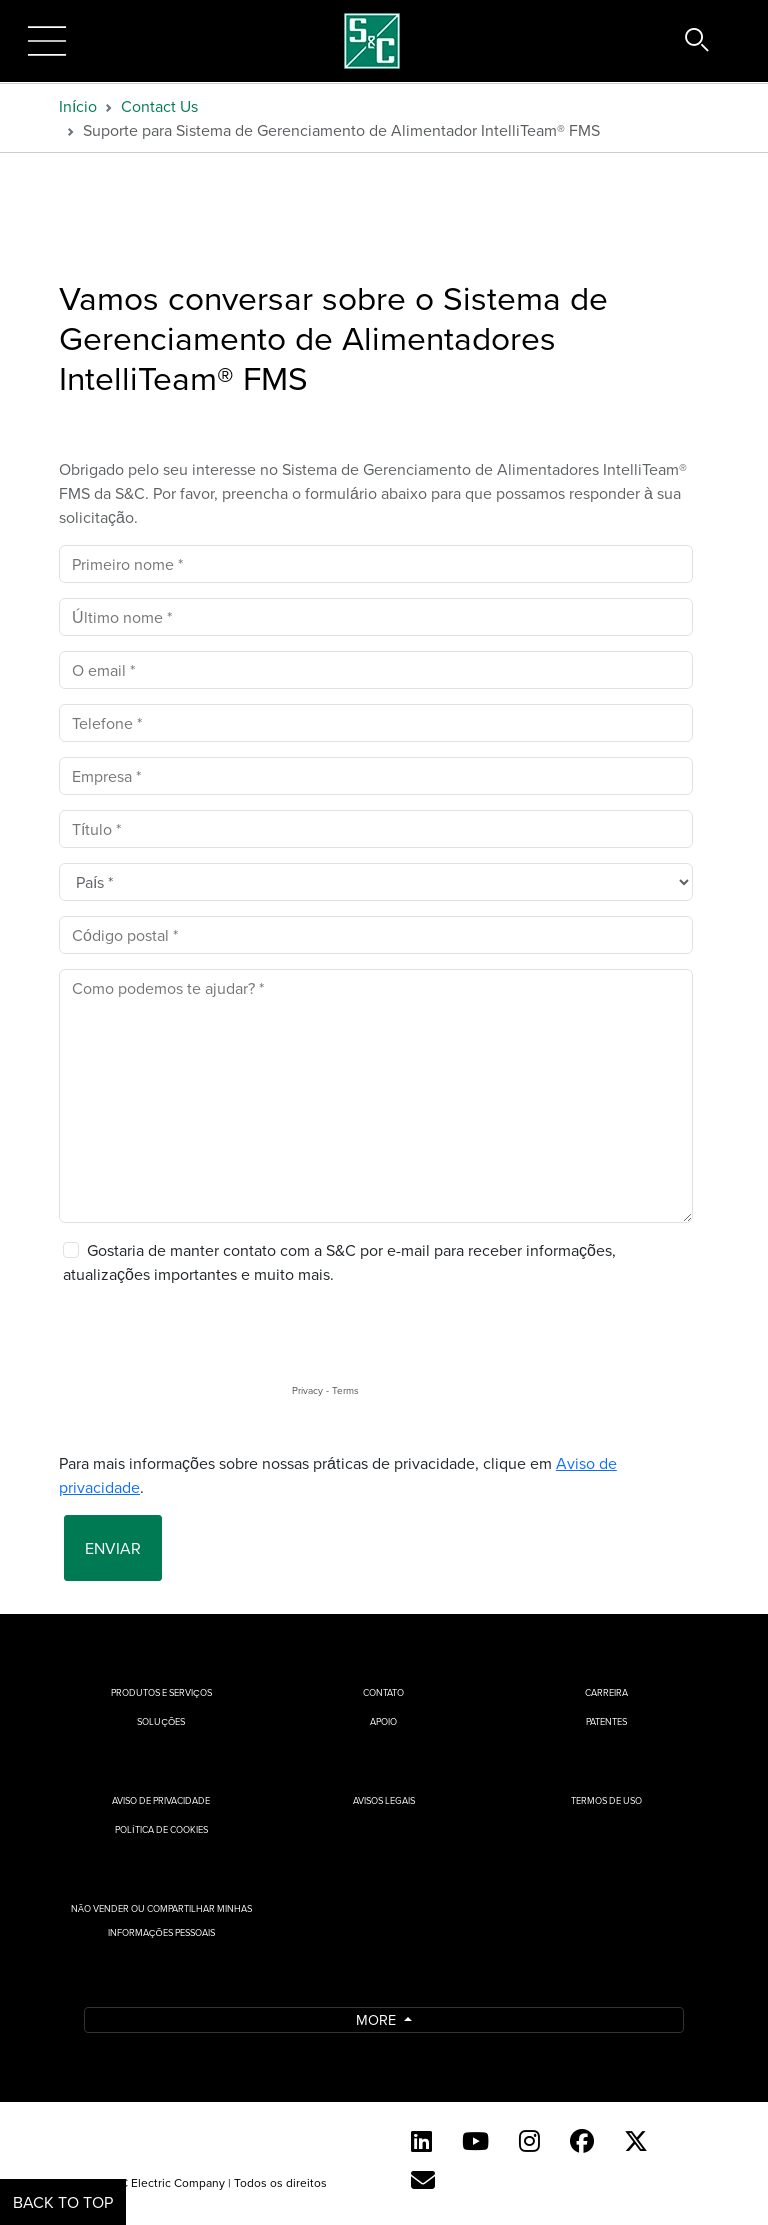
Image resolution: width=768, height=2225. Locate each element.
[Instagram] (529, 2141)
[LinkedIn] (421, 2141)
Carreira (606, 1692)
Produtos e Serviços (161, 1692)
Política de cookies (161, 1829)
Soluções (161, 1721)
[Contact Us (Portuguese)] (423, 2180)
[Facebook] (582, 2141)
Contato (383, 1692)
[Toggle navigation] (47, 41)
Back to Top (63, 2202)
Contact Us (159, 106)
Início (78, 106)
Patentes (606, 1721)
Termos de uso (606, 1800)
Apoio (383, 1721)
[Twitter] (636, 2141)
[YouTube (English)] (475, 2141)
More (378, 2019)
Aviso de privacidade (161, 1800)
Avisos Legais (384, 1800)
